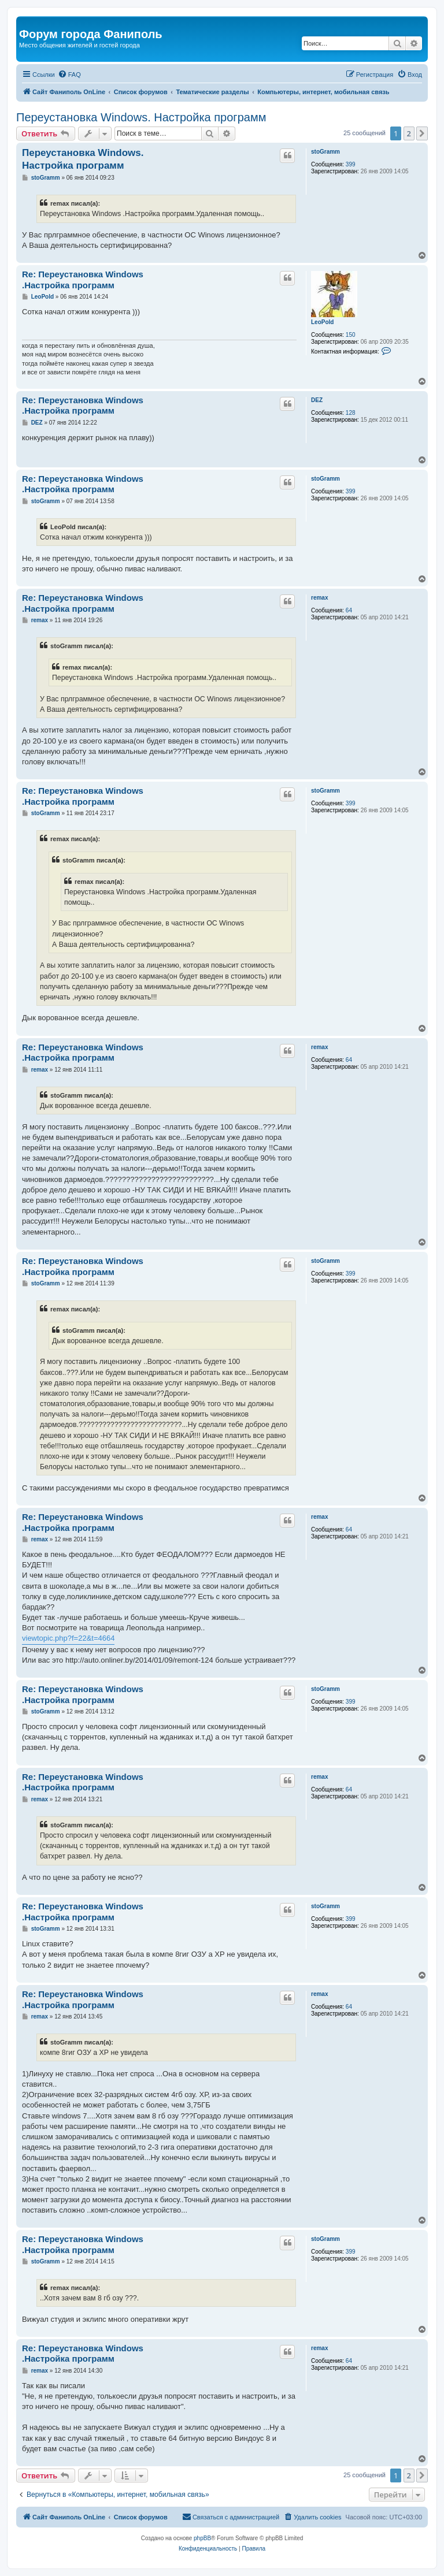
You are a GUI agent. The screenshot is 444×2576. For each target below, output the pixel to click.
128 (351, 413)
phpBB (202, 2538)
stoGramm (325, 151)
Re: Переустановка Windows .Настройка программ (82, 279)
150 (351, 335)
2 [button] (409, 133)
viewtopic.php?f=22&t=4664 (68, 1638)
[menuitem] (69, 74)
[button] (422, 133)
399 (351, 164)
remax (319, 597)
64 (349, 610)
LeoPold (322, 322)
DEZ (317, 400)
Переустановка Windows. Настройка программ (141, 117)
